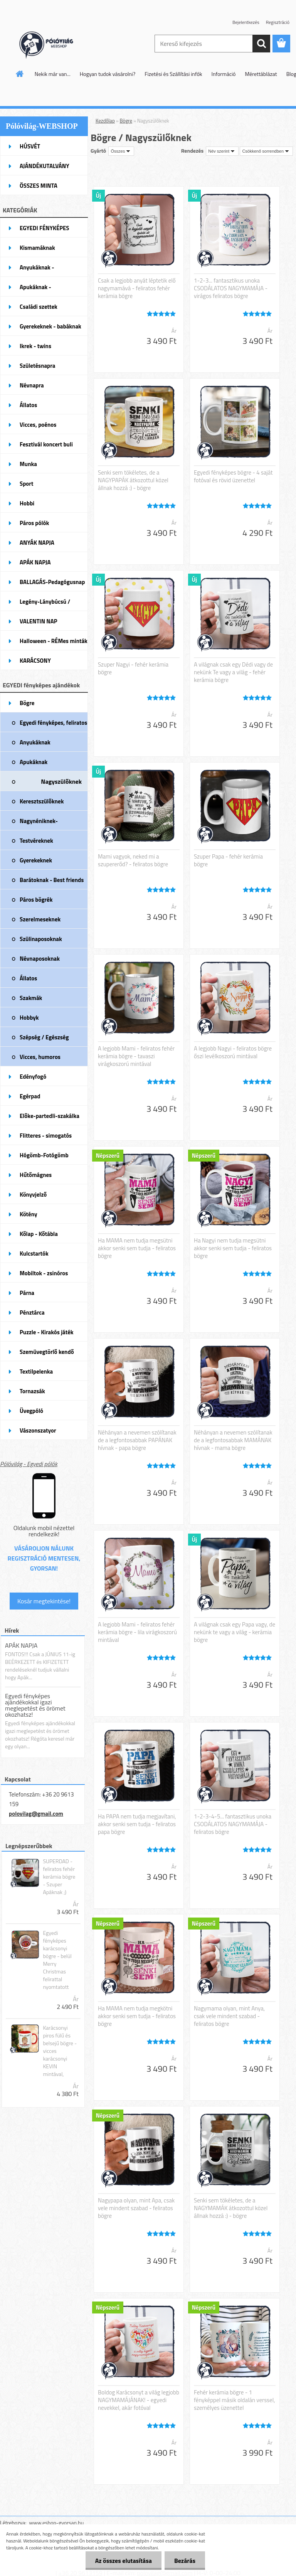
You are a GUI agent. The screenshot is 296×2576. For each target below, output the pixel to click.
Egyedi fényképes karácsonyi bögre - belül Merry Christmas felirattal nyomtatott (57, 1960)
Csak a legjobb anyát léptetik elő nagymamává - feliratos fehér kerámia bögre (137, 288)
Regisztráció (277, 22)
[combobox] (222, 151)
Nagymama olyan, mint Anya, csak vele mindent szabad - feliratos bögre (229, 2016)
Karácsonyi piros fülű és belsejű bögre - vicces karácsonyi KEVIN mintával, (60, 2051)
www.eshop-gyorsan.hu (56, 2523)
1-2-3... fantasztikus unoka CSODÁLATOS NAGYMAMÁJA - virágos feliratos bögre (230, 288)
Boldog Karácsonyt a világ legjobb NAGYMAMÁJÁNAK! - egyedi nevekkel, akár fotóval (138, 2400)
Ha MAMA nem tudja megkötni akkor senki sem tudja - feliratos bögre (137, 2016)
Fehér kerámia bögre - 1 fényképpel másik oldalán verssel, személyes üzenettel (234, 2400)
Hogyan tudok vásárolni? (107, 74)
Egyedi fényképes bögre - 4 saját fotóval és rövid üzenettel (233, 476)
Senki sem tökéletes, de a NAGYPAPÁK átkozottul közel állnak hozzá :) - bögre (133, 480)
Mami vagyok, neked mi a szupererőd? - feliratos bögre (133, 860)
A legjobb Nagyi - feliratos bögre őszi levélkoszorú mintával (233, 1052)
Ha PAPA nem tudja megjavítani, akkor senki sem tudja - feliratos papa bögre (137, 1824)
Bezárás (184, 2560)
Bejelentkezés (245, 22)
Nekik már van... (53, 74)
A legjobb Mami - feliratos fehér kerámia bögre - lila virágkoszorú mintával (137, 1632)
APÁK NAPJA (21, 1645)
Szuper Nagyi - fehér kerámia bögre (133, 668)
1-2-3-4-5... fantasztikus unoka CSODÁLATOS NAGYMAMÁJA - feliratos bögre (232, 1824)
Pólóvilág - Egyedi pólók (28, 1463)
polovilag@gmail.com (36, 1813)
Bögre (126, 121)
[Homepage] (20, 73)
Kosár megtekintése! (44, 1601)
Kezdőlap (105, 121)
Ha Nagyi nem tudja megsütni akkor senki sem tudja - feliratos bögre (233, 1248)
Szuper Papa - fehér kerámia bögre (228, 860)
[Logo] (53, 44)
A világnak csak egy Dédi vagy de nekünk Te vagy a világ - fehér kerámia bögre (233, 672)
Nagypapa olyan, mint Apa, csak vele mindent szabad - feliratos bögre (136, 2208)
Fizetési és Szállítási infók (173, 74)
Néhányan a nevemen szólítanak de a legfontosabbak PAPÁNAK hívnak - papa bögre (137, 1440)
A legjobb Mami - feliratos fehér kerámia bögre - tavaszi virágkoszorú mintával (136, 1056)
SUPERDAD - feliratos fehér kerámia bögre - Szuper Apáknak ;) (59, 1876)
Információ (224, 74)
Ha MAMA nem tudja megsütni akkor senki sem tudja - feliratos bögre (137, 1248)
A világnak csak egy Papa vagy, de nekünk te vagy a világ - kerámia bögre (234, 1632)
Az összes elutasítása (123, 2560)
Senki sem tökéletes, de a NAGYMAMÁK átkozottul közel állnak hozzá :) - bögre (230, 2208)
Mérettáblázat (261, 74)
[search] (261, 43)
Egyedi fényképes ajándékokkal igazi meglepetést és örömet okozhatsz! (35, 1705)
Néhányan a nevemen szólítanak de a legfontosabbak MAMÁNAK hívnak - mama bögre (233, 1440)
